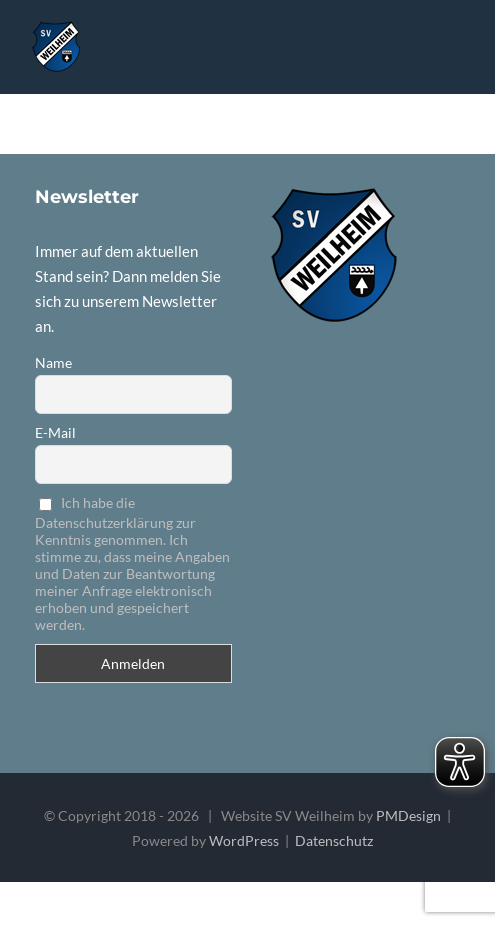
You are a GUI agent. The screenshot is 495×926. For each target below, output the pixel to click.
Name (53, 362)
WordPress (244, 840)
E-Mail (55, 432)
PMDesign (408, 815)
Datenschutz (334, 840)
